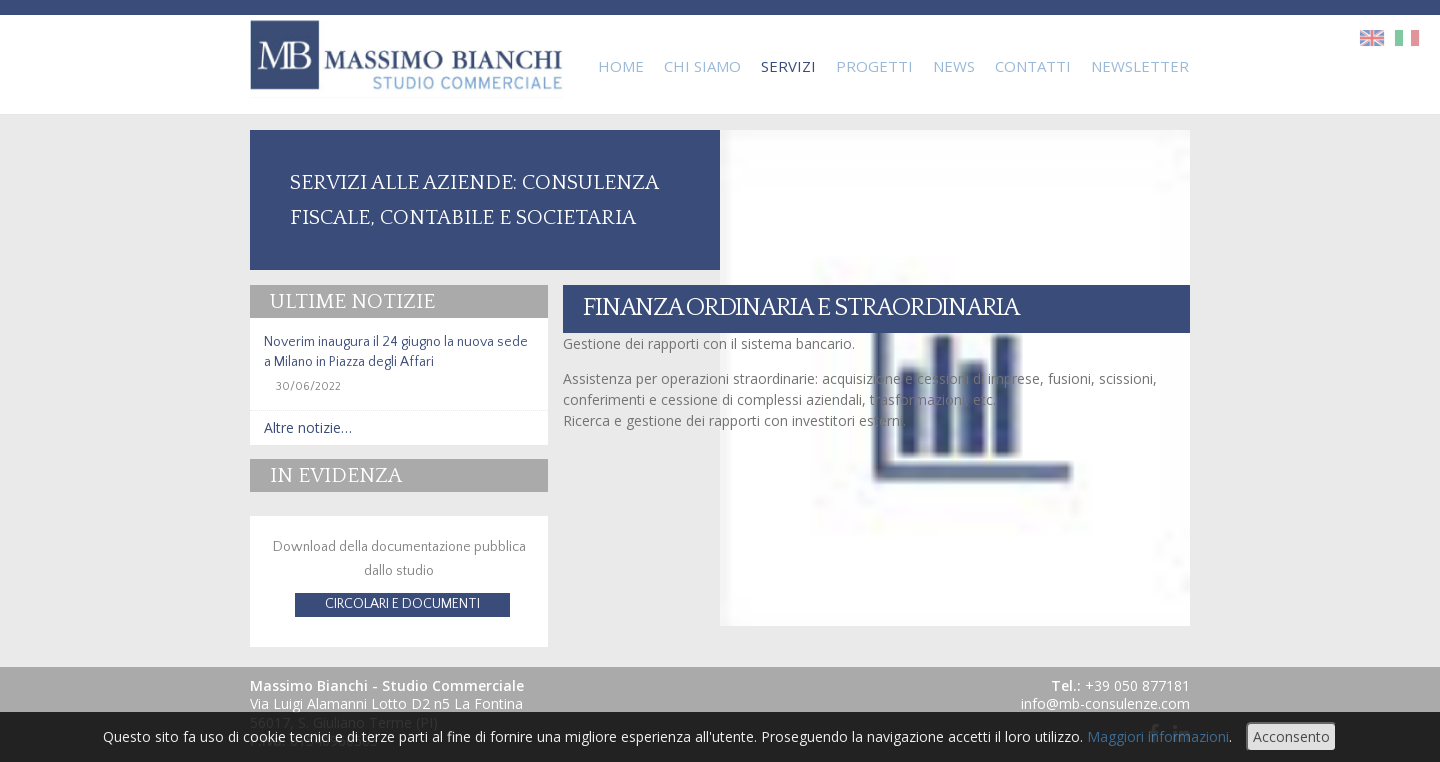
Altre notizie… (308, 427)
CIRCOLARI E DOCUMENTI (402, 604)
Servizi (788, 66)
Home (621, 66)
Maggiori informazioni (1158, 736)
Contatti (1033, 66)
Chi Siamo (702, 66)
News (954, 66)
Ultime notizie (352, 301)
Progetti (874, 66)
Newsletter (1140, 66)
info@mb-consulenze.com (1105, 703)
